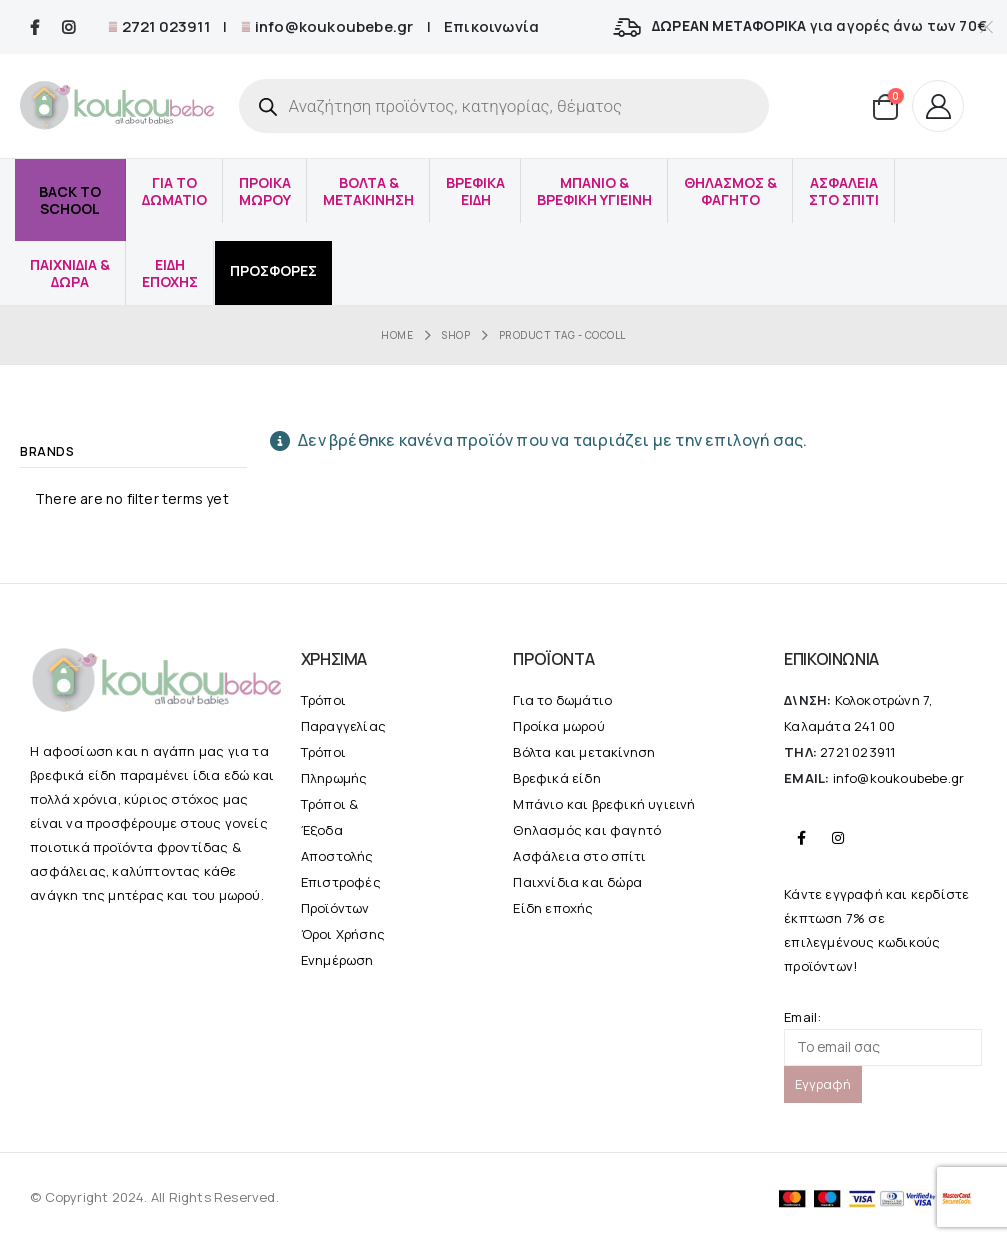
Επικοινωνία (491, 26)
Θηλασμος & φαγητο (730, 191)
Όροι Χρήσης (343, 934)
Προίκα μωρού (558, 726)
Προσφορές (273, 270)
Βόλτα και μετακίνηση (584, 752)
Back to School (70, 200)
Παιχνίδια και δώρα (577, 882)
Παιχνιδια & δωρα (70, 273)
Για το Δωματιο (174, 191)
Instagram (838, 838)
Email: (883, 1037)
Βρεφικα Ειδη (475, 191)
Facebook (801, 838)
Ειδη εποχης (170, 273)
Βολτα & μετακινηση (368, 191)
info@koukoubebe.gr (333, 26)
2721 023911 (163, 26)
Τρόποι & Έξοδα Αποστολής (337, 830)
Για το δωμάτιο (562, 700)
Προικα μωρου (265, 191)
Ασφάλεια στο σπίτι (579, 856)
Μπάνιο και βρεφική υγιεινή (604, 804)
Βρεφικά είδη (556, 778)
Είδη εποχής (553, 908)
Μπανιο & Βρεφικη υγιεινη (594, 191)
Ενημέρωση (337, 960)
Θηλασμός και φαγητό (587, 830)
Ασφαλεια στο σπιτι (844, 191)
